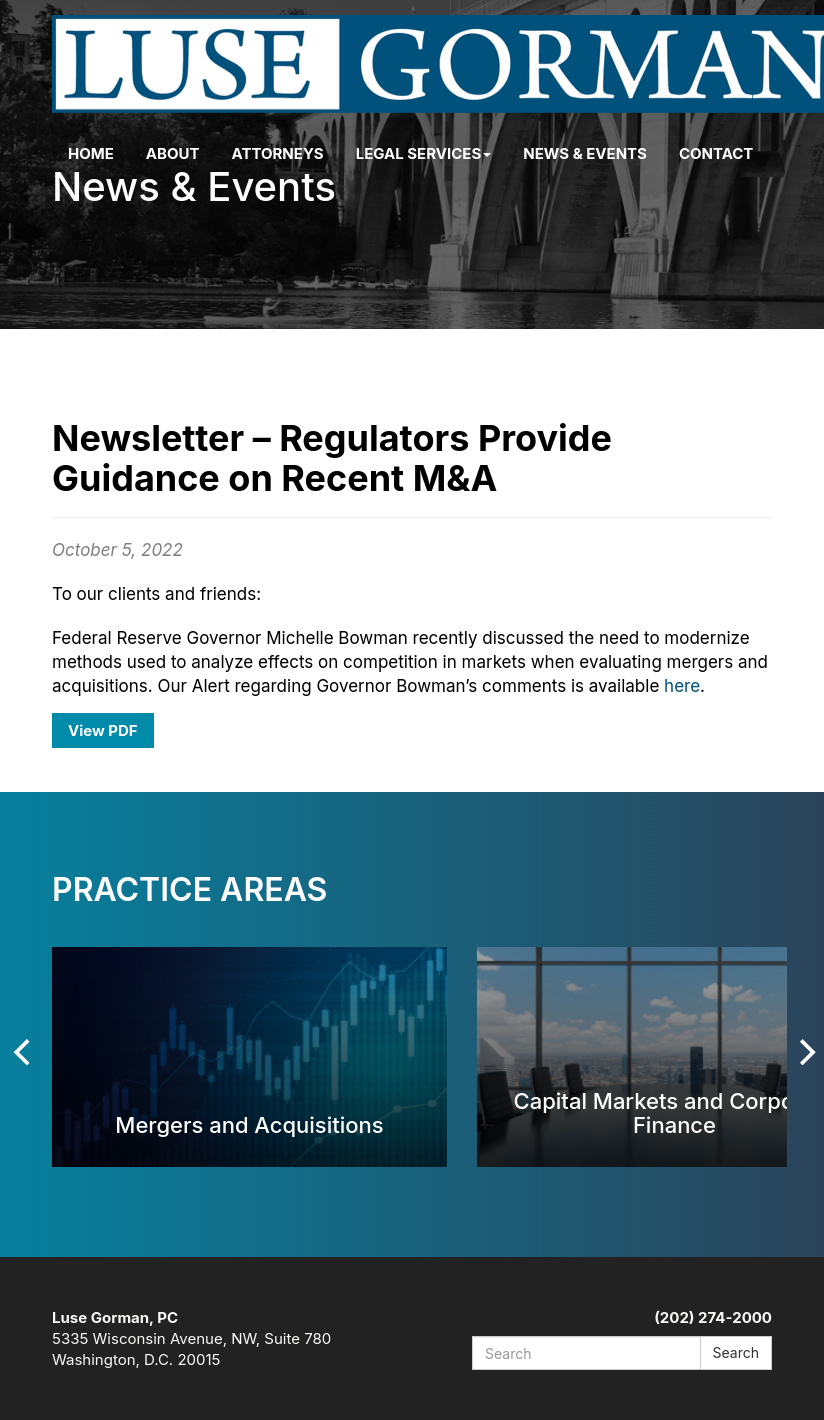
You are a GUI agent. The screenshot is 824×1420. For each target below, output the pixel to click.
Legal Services (424, 153)
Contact (716, 153)
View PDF (103, 730)
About (173, 153)
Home (91, 153)
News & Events (585, 153)
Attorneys (278, 153)
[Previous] (24, 1052)
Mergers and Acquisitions (249, 1124)
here (682, 686)
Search (736, 1352)
